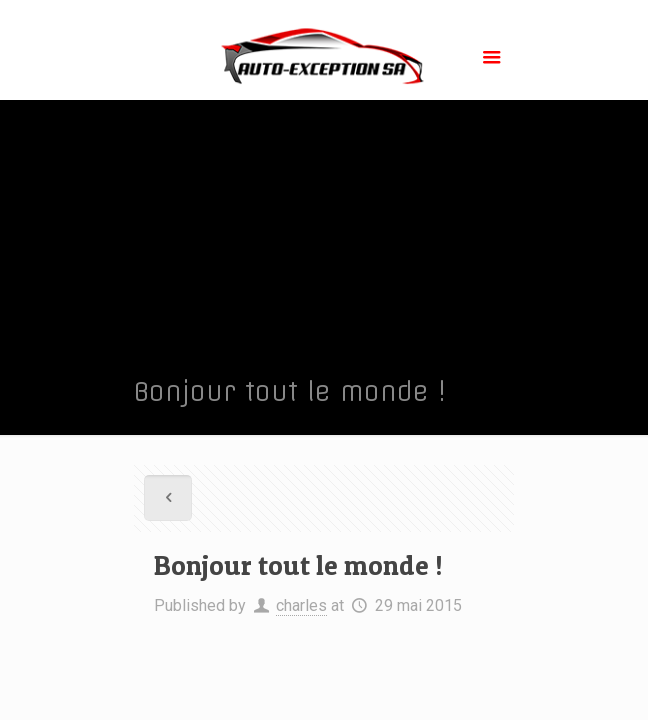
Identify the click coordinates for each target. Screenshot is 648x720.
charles (301, 605)
